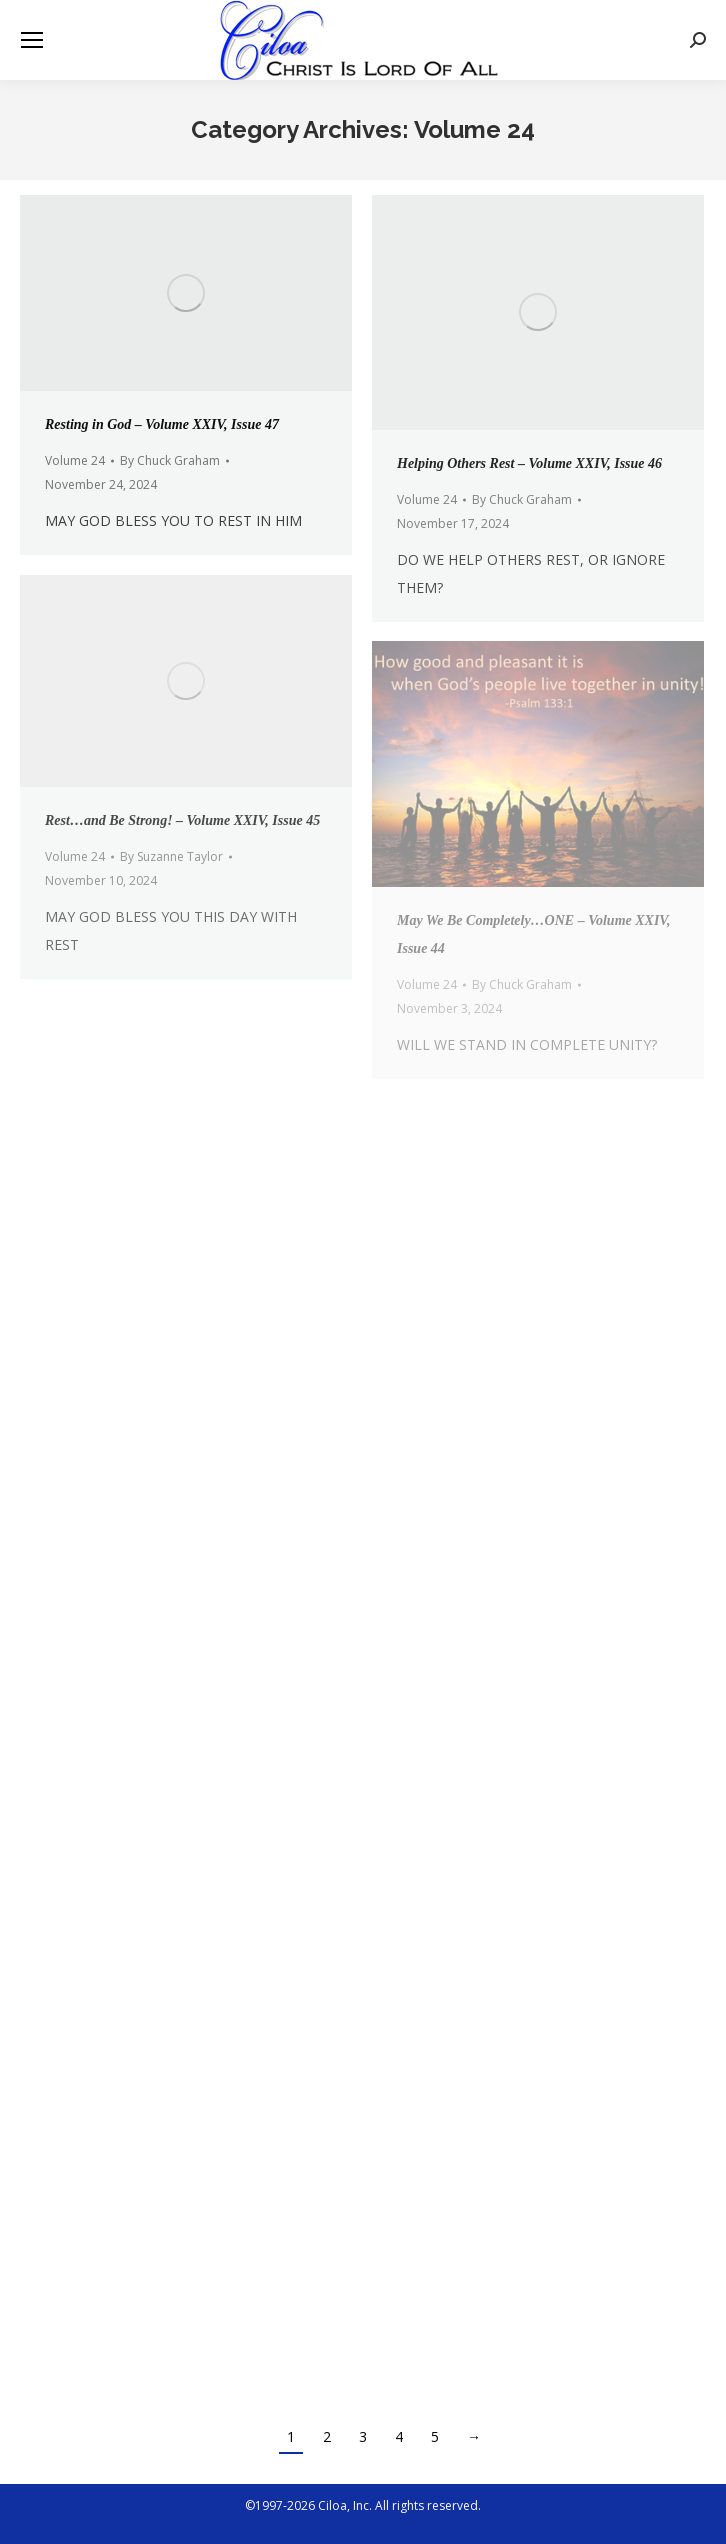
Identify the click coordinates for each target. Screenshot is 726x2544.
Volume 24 (75, 460)
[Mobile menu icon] (32, 40)
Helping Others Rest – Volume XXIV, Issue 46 (529, 463)
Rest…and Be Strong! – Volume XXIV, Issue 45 (182, 820)
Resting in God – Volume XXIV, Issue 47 (162, 424)
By (170, 460)
